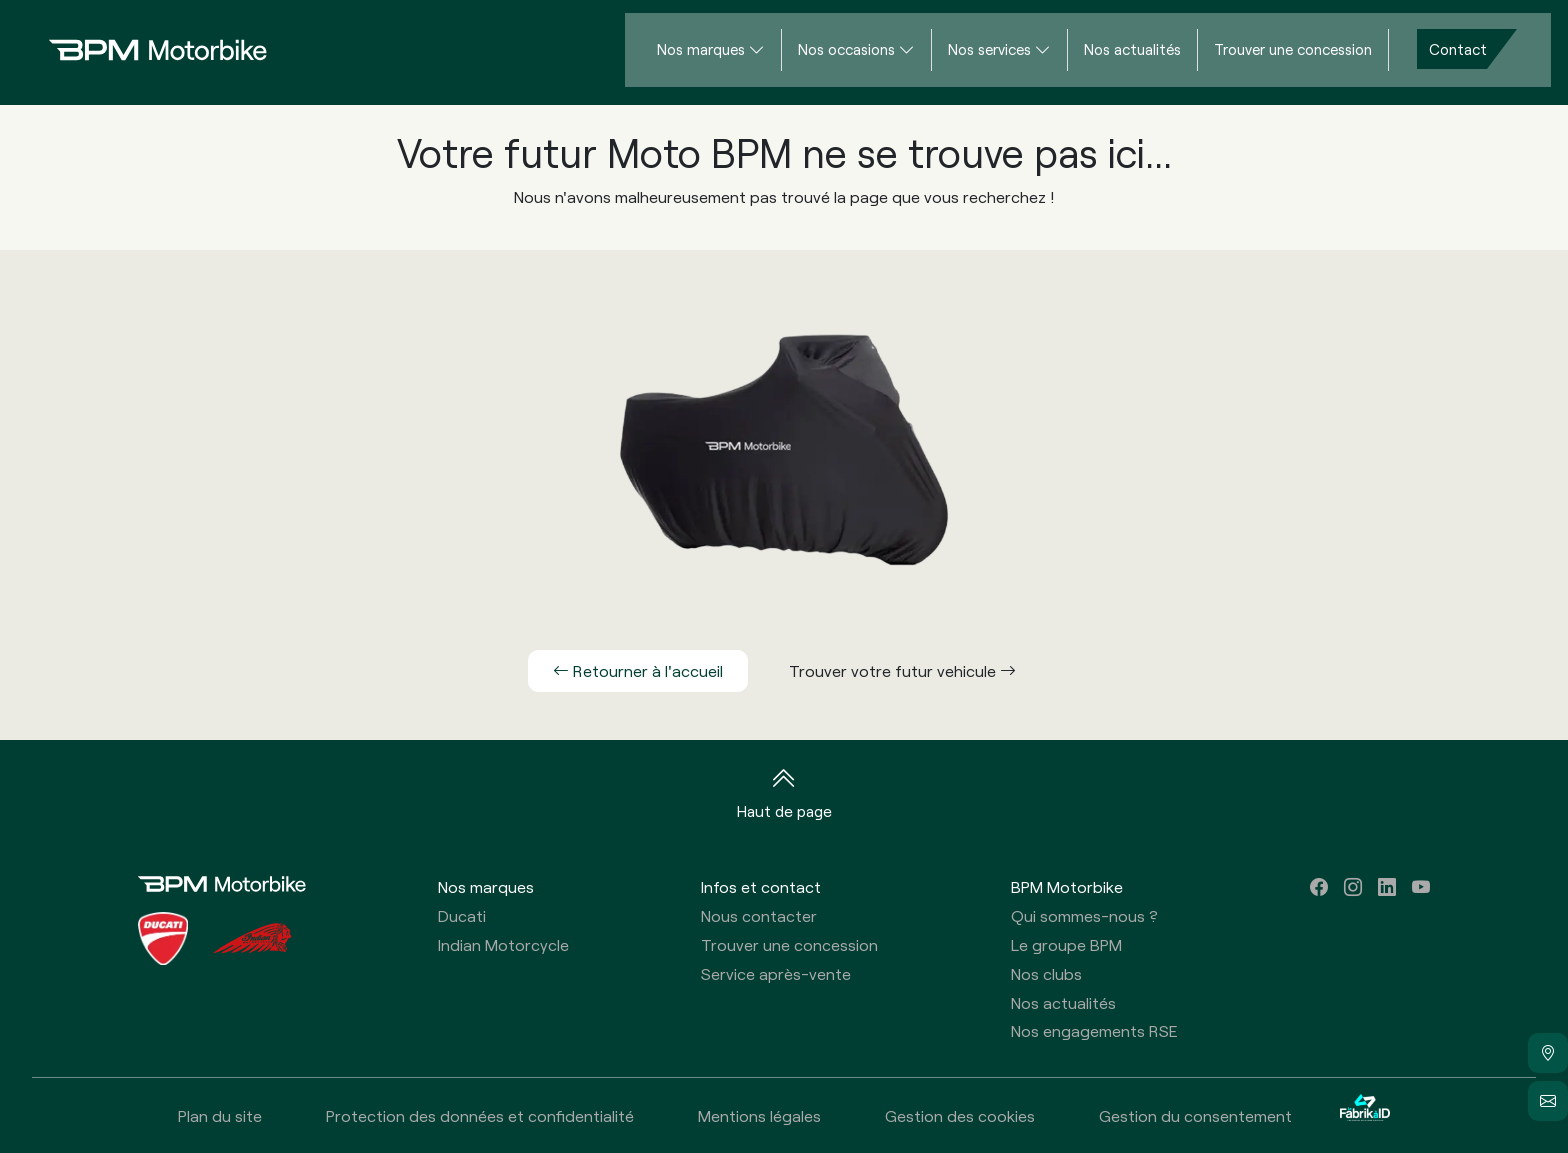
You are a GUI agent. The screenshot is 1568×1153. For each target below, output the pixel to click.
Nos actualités (1132, 49)
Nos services (989, 49)
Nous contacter (759, 915)
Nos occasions (846, 49)
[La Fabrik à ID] (1365, 1115)
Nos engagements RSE (1094, 1030)
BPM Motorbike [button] (1067, 886)
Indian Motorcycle (503, 944)
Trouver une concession (1293, 49)
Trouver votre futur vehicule (902, 670)
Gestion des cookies (960, 1115)
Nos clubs (1046, 973)
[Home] (142, 49)
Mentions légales (759, 1115)
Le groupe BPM (1066, 944)
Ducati (462, 915)
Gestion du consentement (1195, 1115)
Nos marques (701, 49)
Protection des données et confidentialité (480, 1115)
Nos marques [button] (486, 886)
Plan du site (220, 1115)
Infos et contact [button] (761, 886)
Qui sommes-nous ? (1084, 915)
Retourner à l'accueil (638, 670)
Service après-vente (776, 973)
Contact (1458, 49)
